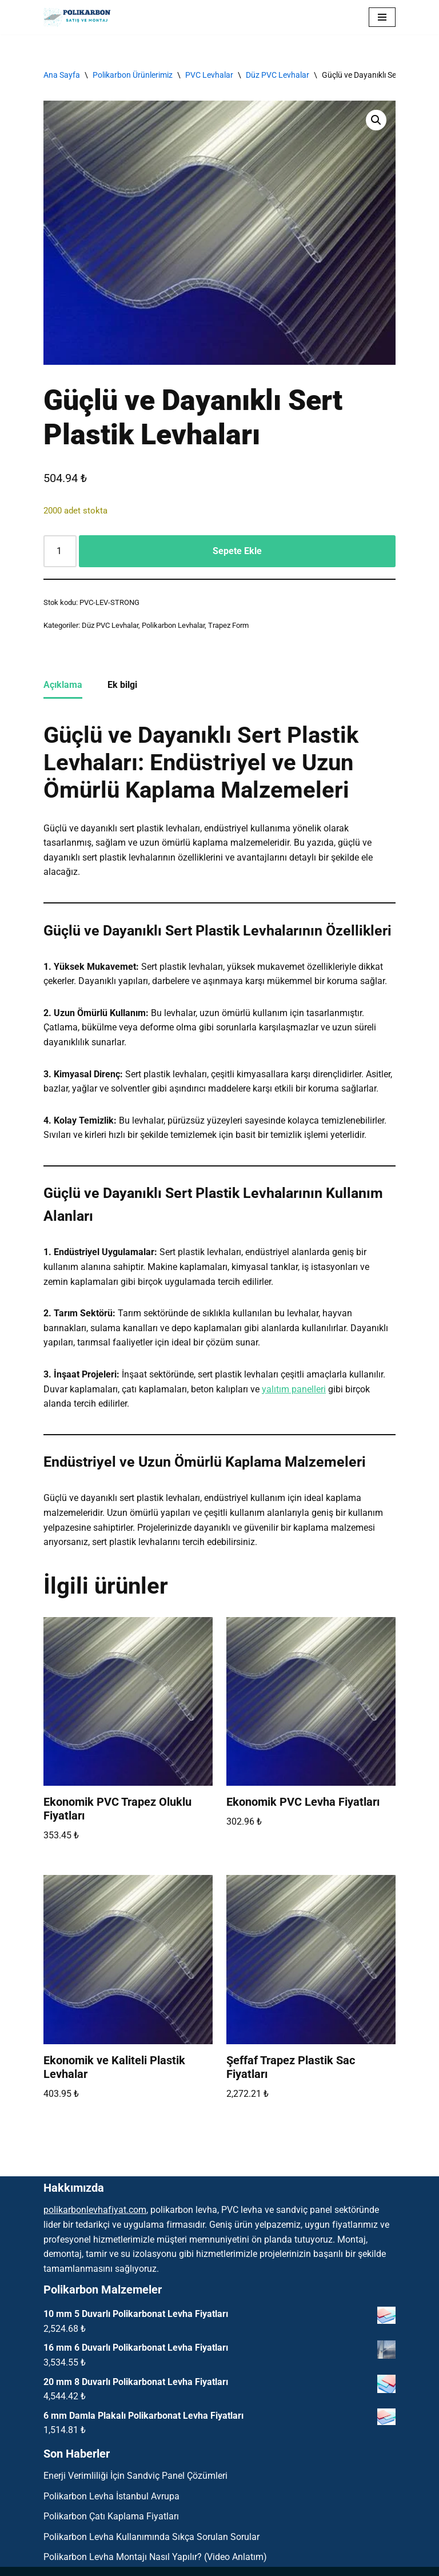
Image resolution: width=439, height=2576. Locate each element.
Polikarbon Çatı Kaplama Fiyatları (111, 2516)
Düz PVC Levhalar (277, 74)
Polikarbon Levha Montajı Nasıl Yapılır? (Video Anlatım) (155, 2556)
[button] (376, 120)
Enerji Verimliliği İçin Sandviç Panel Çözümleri (135, 2475)
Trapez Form (228, 625)
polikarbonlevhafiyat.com (94, 2209)
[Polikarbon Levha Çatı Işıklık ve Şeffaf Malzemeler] (80, 17)
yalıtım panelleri (294, 1389)
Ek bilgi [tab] (122, 684)
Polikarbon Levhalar (173, 625)
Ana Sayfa (61, 74)
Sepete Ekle (237, 551)
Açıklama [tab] (62, 684)
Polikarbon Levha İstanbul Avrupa (111, 2496)
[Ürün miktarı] (60, 551)
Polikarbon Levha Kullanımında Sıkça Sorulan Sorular (151, 2536)
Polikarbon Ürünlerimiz (133, 74)
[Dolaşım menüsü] (382, 17)
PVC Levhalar (209, 74)
